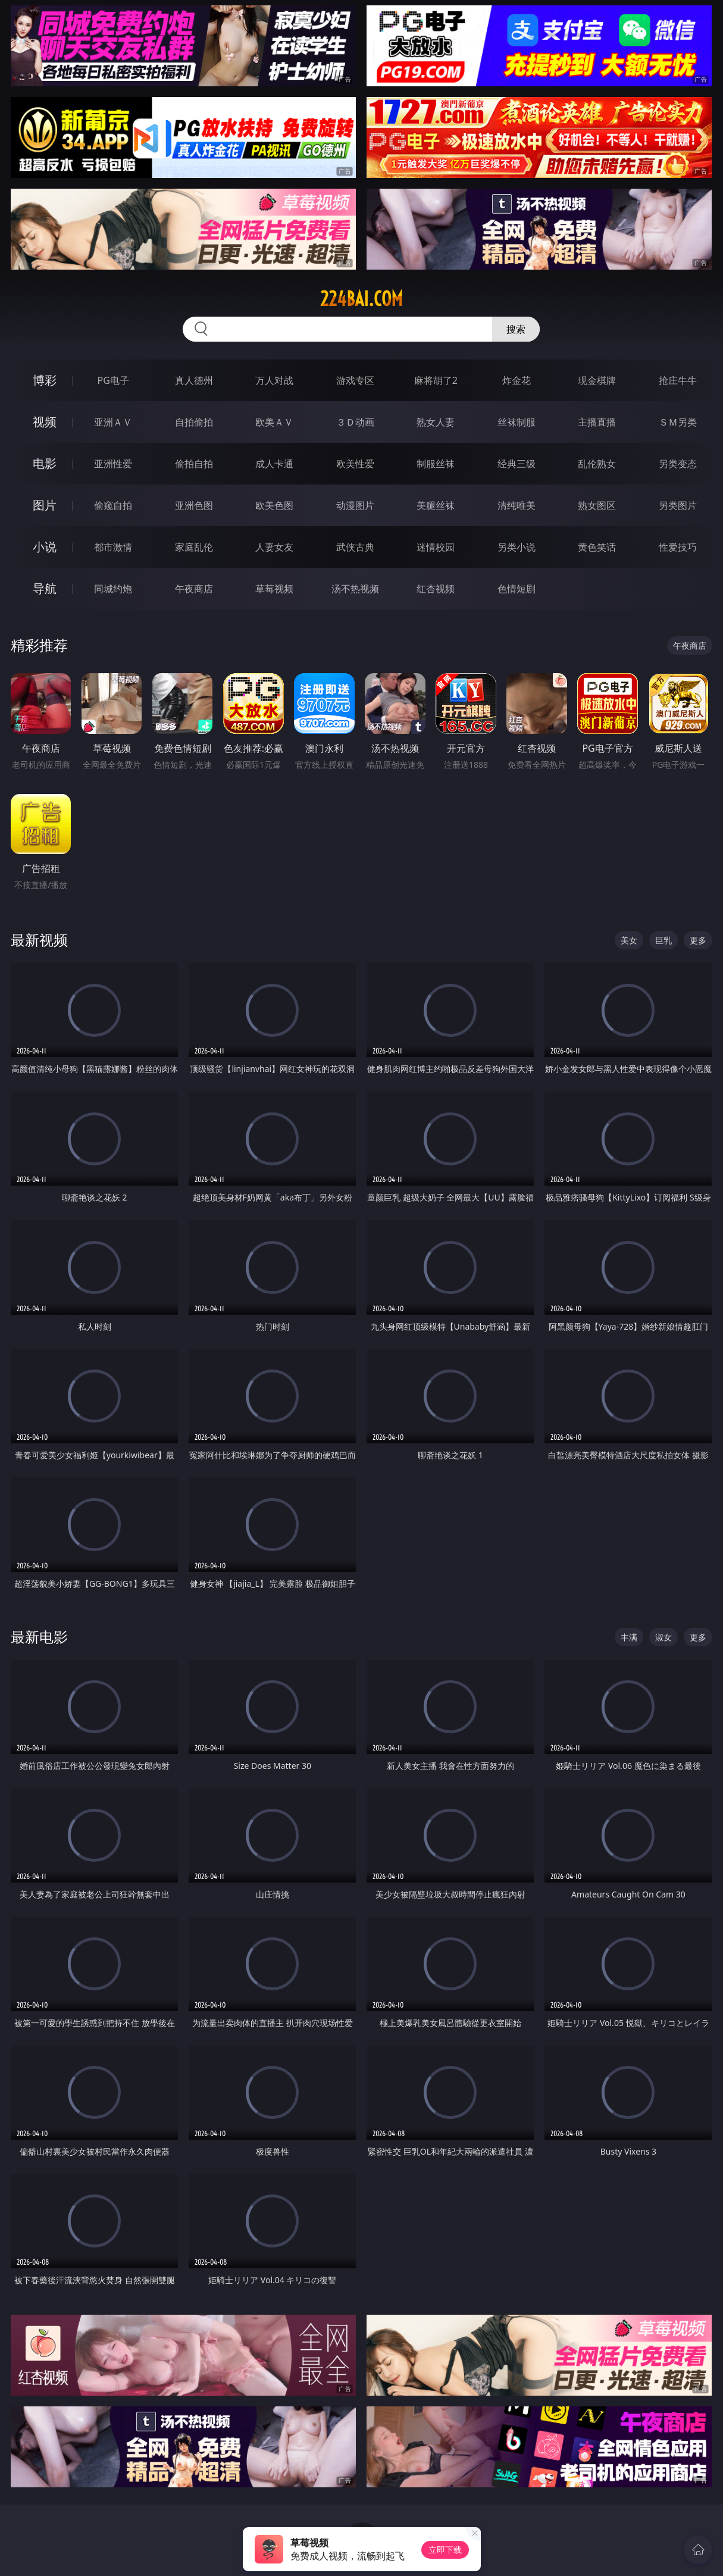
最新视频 (39, 939)
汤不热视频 (355, 588)
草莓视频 (274, 588)
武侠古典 (355, 547)
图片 (45, 505)
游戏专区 (355, 380)
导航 (45, 588)
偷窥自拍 (113, 505)
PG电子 (113, 380)
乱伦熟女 (597, 463)
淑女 (663, 1637)
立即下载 (445, 2549)
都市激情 (113, 547)
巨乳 (663, 940)
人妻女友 (274, 547)
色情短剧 (516, 588)
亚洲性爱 (113, 463)
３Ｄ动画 (355, 422)
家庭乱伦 (194, 547)
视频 (45, 422)
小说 (45, 547)
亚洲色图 (194, 505)
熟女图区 (597, 505)
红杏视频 (436, 588)
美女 (629, 940)
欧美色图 (274, 505)
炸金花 (516, 380)
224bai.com (361, 299)
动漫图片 (355, 505)
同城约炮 (113, 588)
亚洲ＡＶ (113, 422)
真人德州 (194, 380)
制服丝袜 (436, 463)
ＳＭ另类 (678, 422)
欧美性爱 (355, 463)
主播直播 (597, 422)
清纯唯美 (516, 505)
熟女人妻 (436, 422)
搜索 (515, 329)
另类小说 (516, 547)
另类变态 (678, 463)
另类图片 (678, 505)
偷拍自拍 (194, 463)
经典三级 (516, 463)
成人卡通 (274, 463)
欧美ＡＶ (274, 422)
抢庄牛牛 (678, 380)
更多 (698, 940)
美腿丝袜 (436, 505)
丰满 (629, 1637)
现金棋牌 (597, 380)
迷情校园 (436, 547)
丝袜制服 (516, 422)
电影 (45, 463)
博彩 (45, 380)
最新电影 (39, 1636)
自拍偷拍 (194, 422)
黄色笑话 (597, 547)
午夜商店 (194, 588)
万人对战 (274, 380)
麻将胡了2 (436, 380)
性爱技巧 (678, 547)
